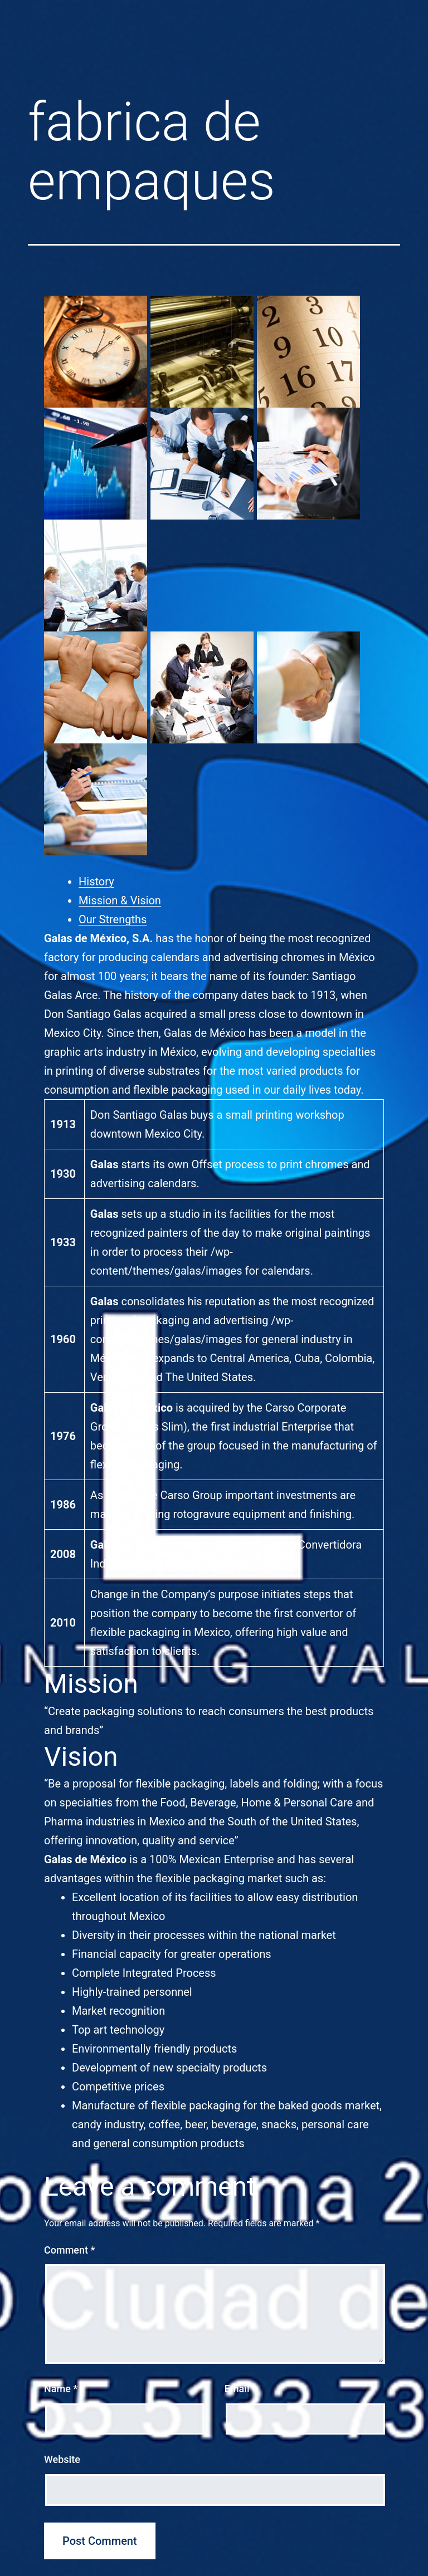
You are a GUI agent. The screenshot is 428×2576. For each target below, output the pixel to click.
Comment (69, 2250)
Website (62, 2459)
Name (60, 2388)
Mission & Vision (120, 900)
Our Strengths (113, 919)
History (96, 881)
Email (240, 2388)
